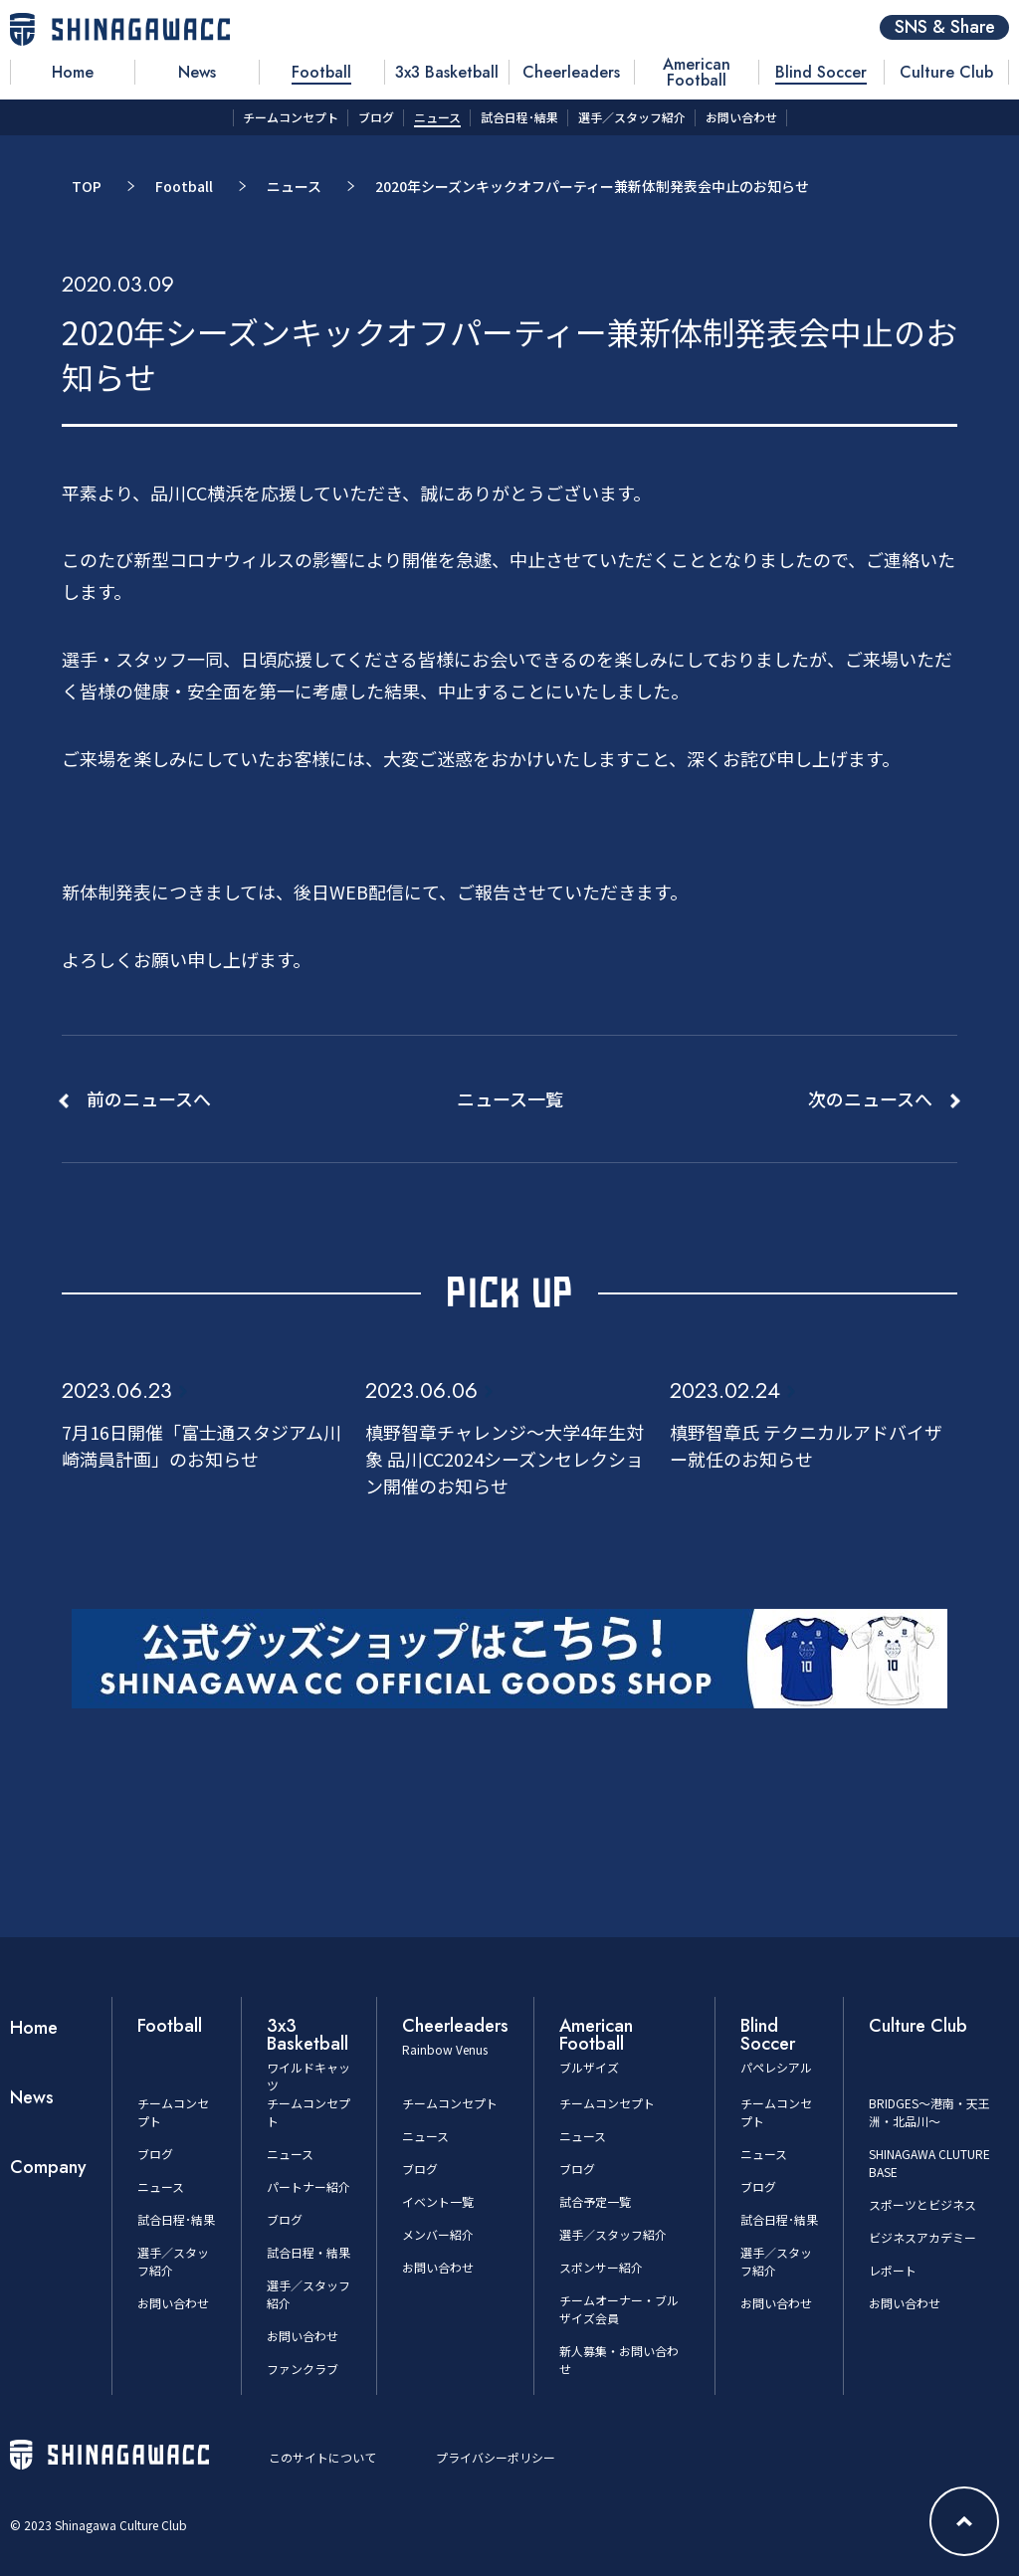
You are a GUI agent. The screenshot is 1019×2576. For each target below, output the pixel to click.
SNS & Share (945, 27)
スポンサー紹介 (601, 2267)
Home (34, 2028)
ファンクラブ (302, 2368)
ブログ (155, 2153)
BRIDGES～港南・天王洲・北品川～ (929, 2111)
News (32, 2097)
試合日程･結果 (176, 2219)
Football (184, 186)
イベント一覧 (438, 2201)
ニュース (294, 186)
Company (48, 2167)
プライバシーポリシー (495, 2457)
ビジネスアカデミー (922, 2237)
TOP (87, 186)
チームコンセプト (450, 2102)
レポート (893, 2270)
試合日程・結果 (308, 2252)
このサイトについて (322, 2457)
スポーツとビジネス (922, 2204)
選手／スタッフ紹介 (613, 2234)
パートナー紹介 (308, 2186)
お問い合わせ (173, 2302)
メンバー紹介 (438, 2234)
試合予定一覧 (595, 2201)
